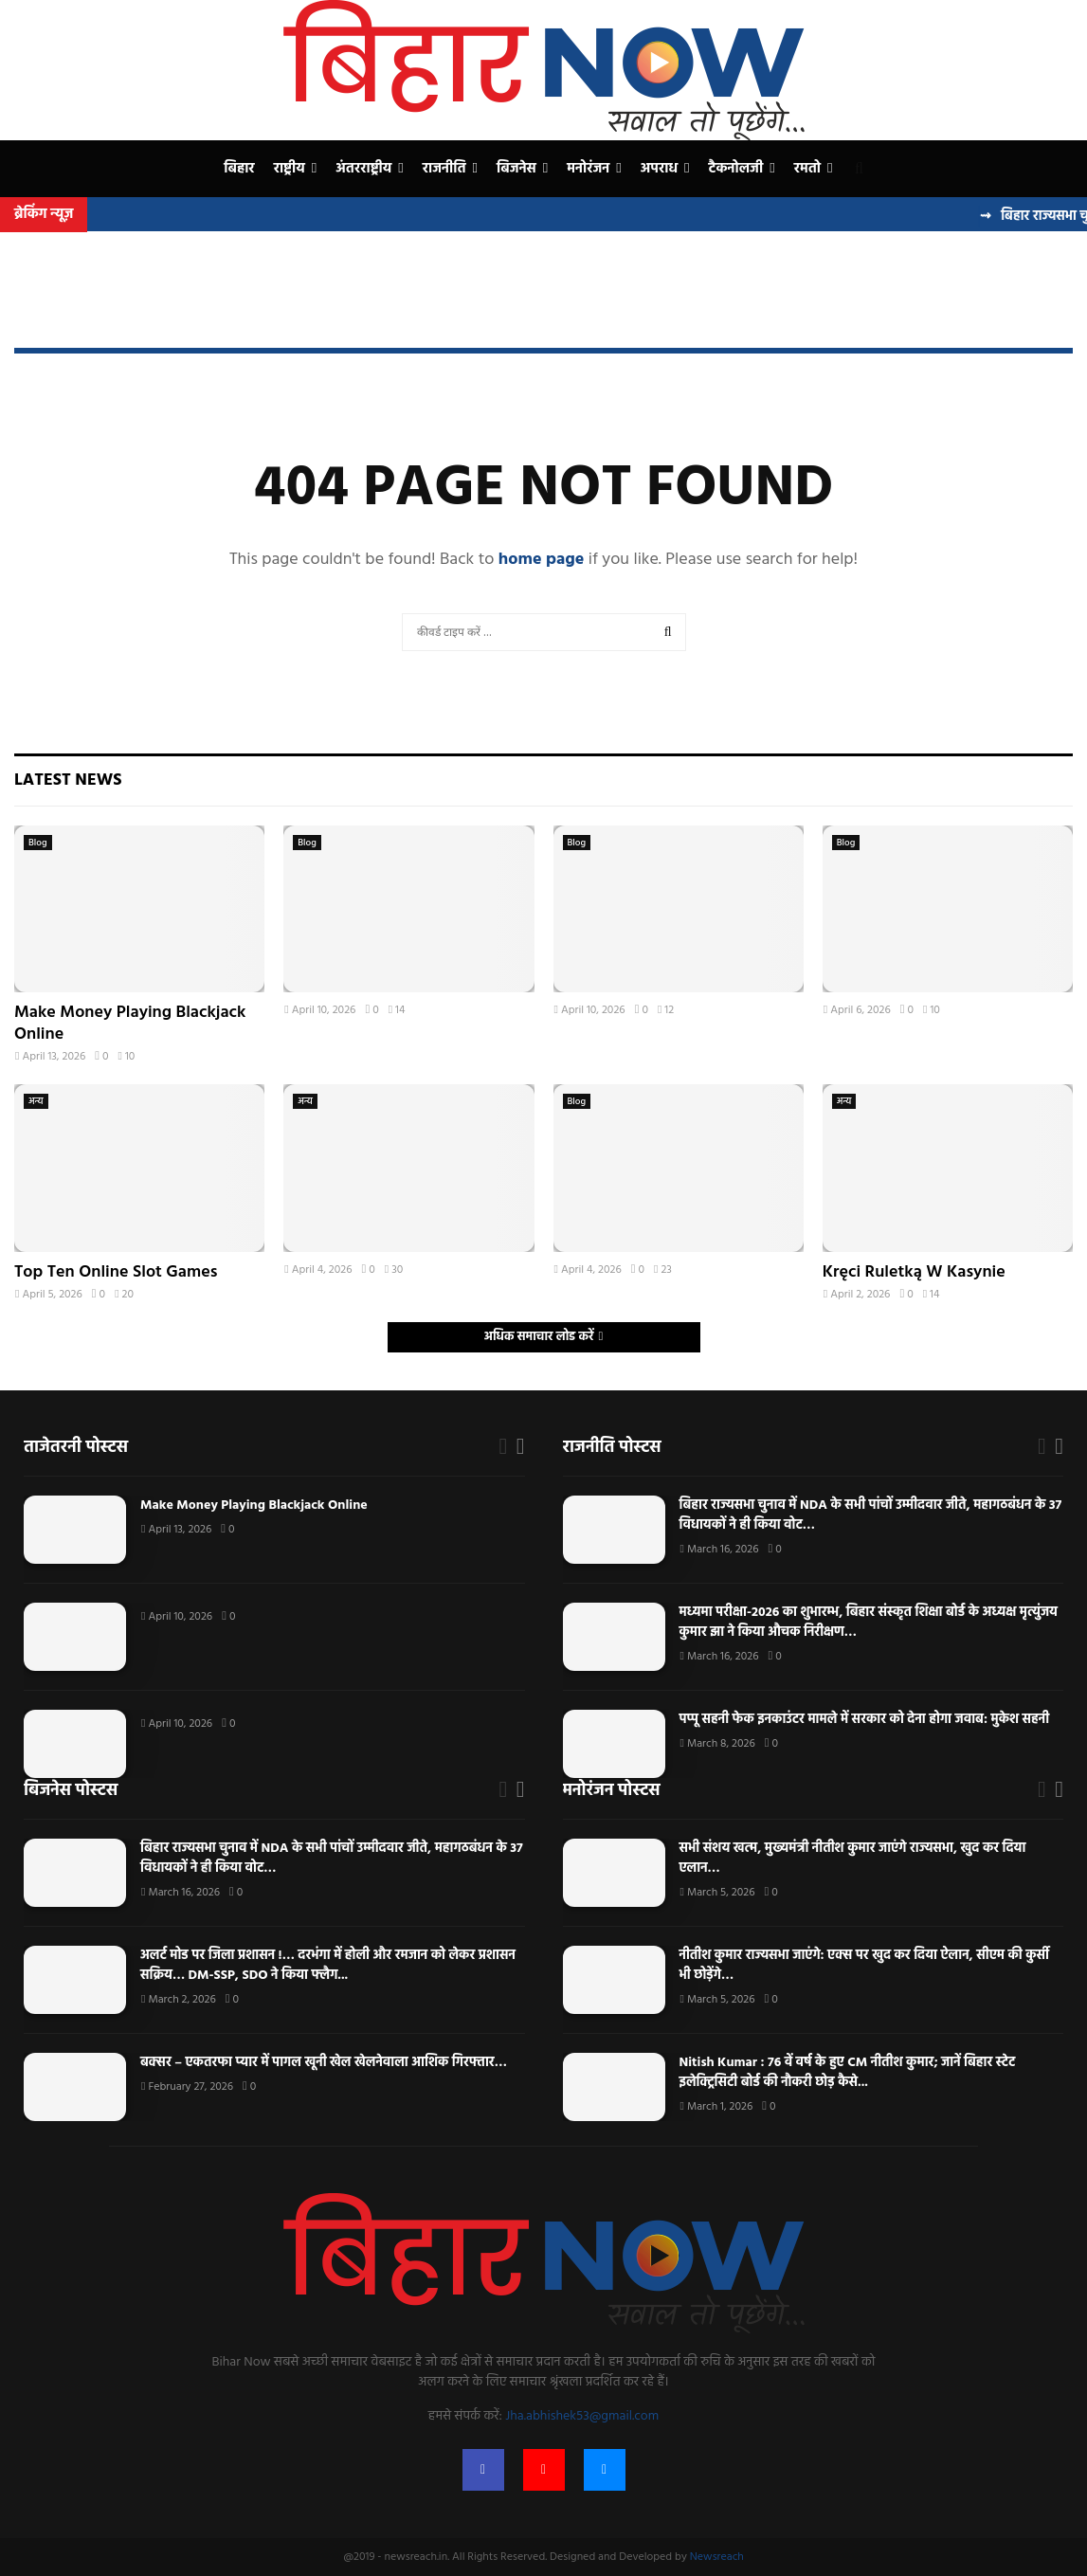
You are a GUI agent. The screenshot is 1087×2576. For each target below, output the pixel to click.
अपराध (659, 168)
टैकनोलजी (736, 168)
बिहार (239, 168)
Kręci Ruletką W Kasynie (914, 1272)
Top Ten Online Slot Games (115, 1272)
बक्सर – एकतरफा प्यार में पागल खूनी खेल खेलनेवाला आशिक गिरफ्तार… (323, 2063)
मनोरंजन (588, 168)
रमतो (807, 168)
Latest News (67, 780)
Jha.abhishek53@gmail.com (582, 2416)
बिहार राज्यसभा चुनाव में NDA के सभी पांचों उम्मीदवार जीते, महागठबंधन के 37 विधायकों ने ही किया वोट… (870, 1515)
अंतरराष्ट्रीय (363, 168)
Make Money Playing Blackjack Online (129, 1023)
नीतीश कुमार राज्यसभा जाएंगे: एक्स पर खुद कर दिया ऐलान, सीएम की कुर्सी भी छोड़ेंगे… (864, 1965)
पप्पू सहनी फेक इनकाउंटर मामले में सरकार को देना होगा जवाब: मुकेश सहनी (866, 1720)
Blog (37, 842)
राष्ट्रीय (289, 168)
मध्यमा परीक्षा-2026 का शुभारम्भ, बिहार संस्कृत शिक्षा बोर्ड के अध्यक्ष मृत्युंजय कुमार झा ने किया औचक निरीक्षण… (869, 1622)
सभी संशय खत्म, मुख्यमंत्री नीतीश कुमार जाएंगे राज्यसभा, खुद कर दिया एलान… (852, 1858)
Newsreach (717, 2557)
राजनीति (444, 168)
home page (541, 559)
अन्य (36, 1101)
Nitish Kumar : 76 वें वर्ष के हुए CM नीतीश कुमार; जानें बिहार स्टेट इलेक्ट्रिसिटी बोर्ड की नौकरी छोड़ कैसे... (847, 2073)
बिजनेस (516, 168)
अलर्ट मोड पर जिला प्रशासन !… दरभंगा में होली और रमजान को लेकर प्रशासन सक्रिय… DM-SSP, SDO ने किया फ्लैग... (328, 1965)
